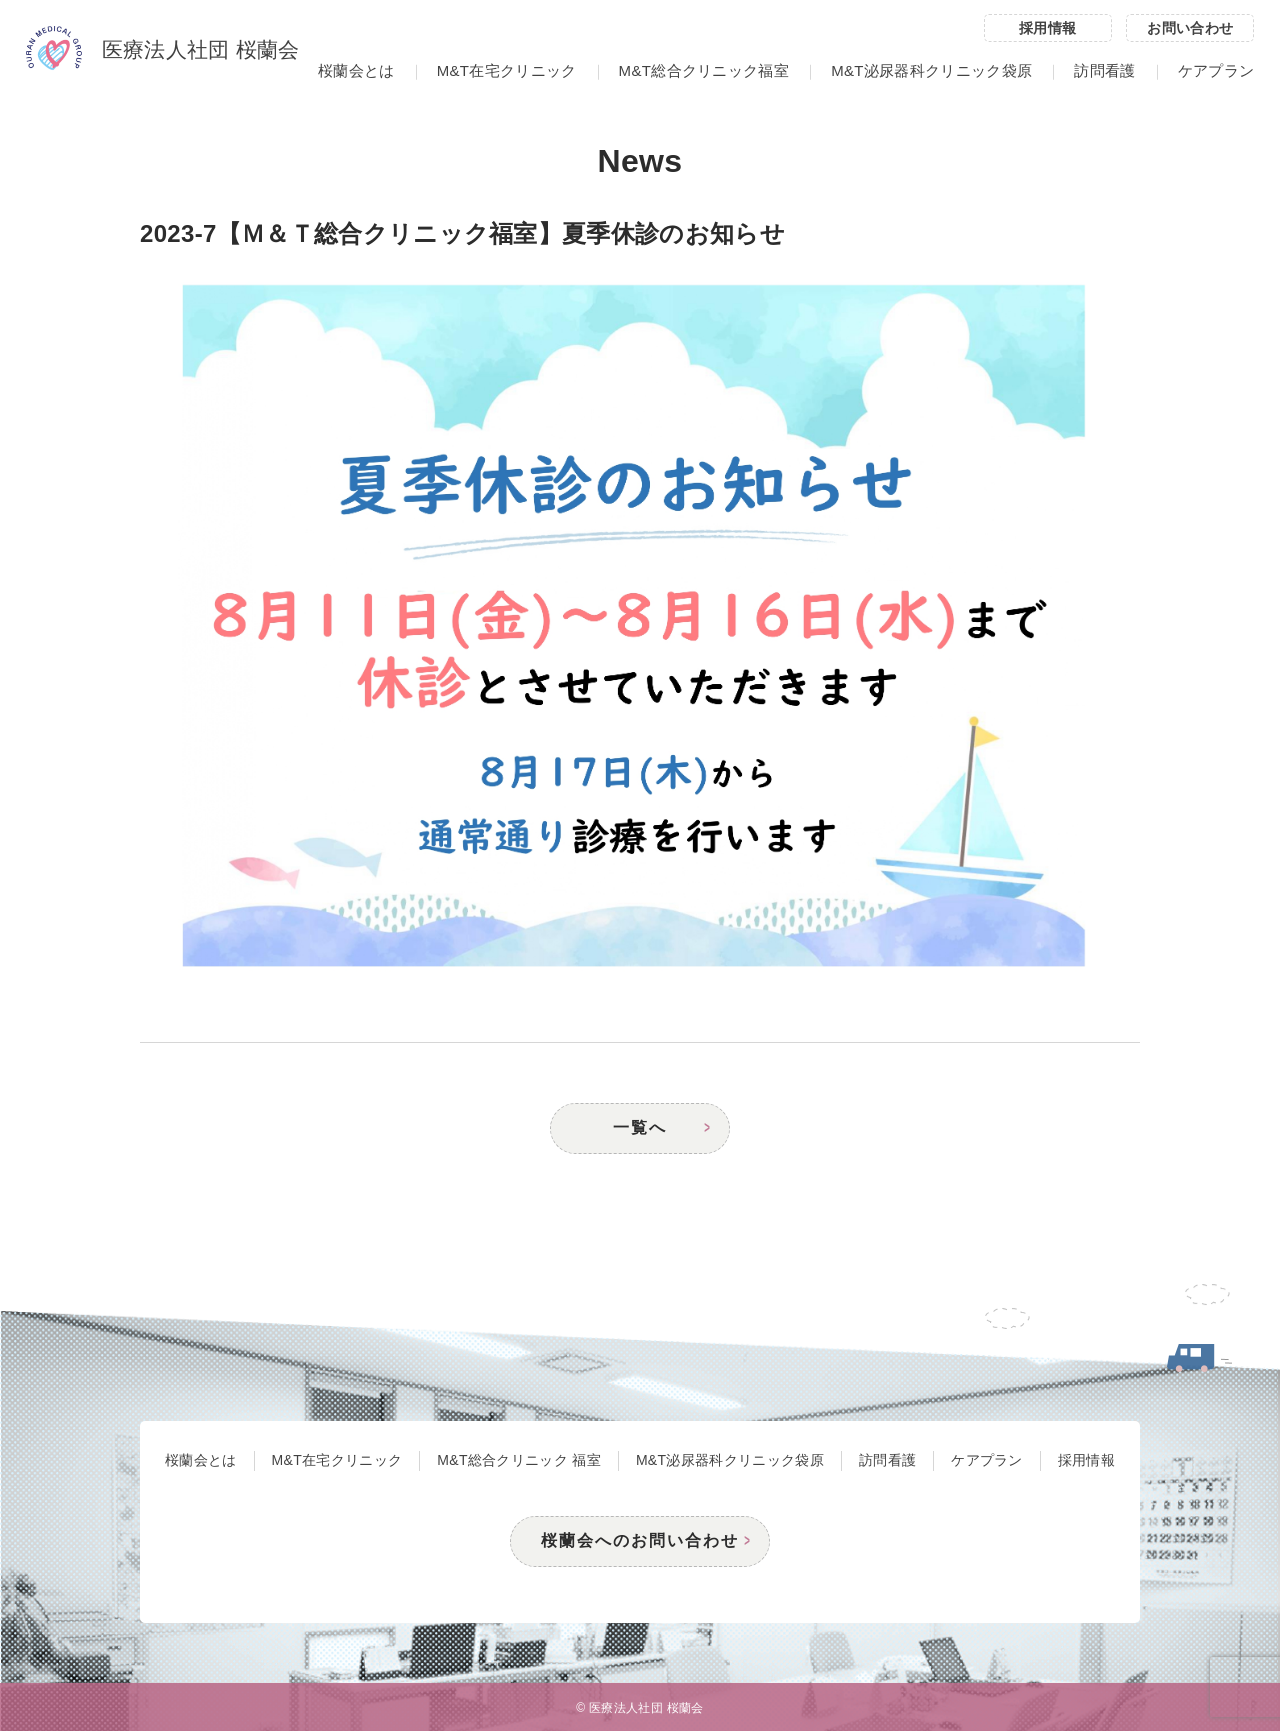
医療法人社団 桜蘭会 (163, 51)
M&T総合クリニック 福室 (519, 1460)
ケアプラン (1216, 70)
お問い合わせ (1190, 28)
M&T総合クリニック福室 (704, 70)
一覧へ (640, 1127)
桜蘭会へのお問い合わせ (640, 1540)
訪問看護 (1104, 70)
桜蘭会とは (356, 70)
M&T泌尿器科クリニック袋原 (931, 70)
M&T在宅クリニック (507, 70)
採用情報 (1047, 28)
